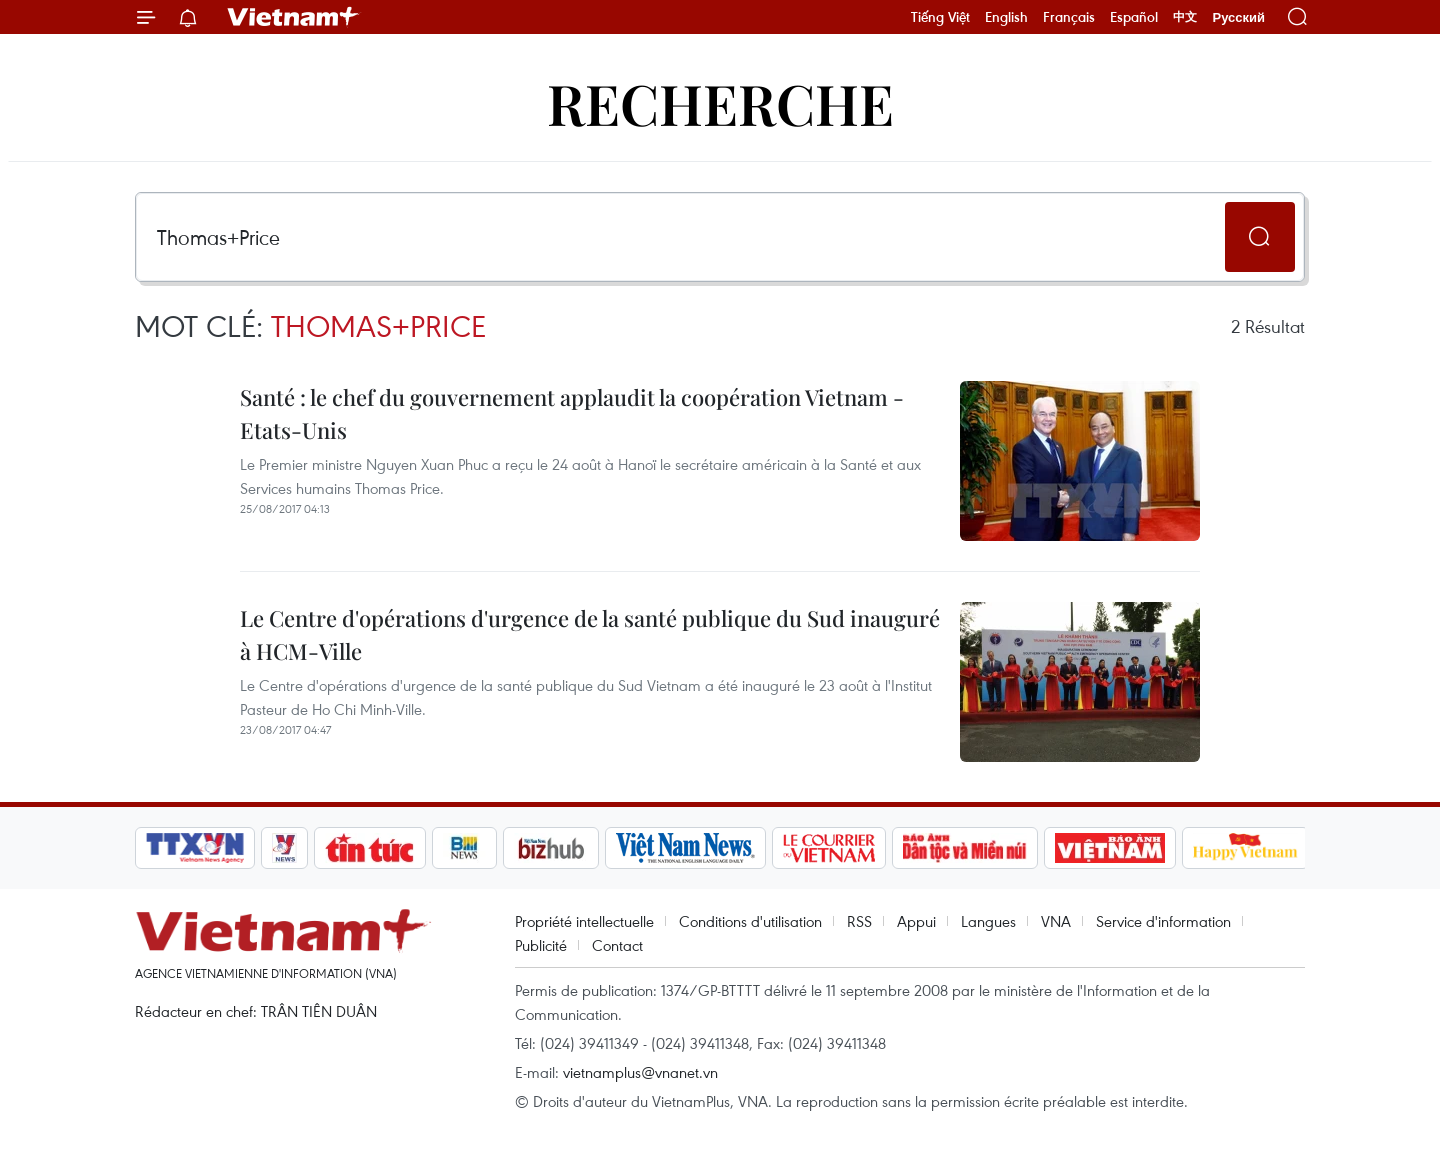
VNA (1056, 921)
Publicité (541, 945)
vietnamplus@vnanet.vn (640, 1072)
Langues (988, 921)
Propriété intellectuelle (584, 921)
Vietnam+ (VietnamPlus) (294, 17)
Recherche (720, 102)
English (1006, 17)
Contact (617, 945)
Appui (916, 921)
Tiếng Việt (940, 17)
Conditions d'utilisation (750, 921)
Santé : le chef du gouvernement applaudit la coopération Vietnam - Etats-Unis (572, 413)
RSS (859, 921)
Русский (1238, 17)
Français (1069, 17)
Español (1134, 17)
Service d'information (1163, 921)
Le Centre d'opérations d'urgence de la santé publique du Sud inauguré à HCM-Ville (590, 634)
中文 (1185, 17)
